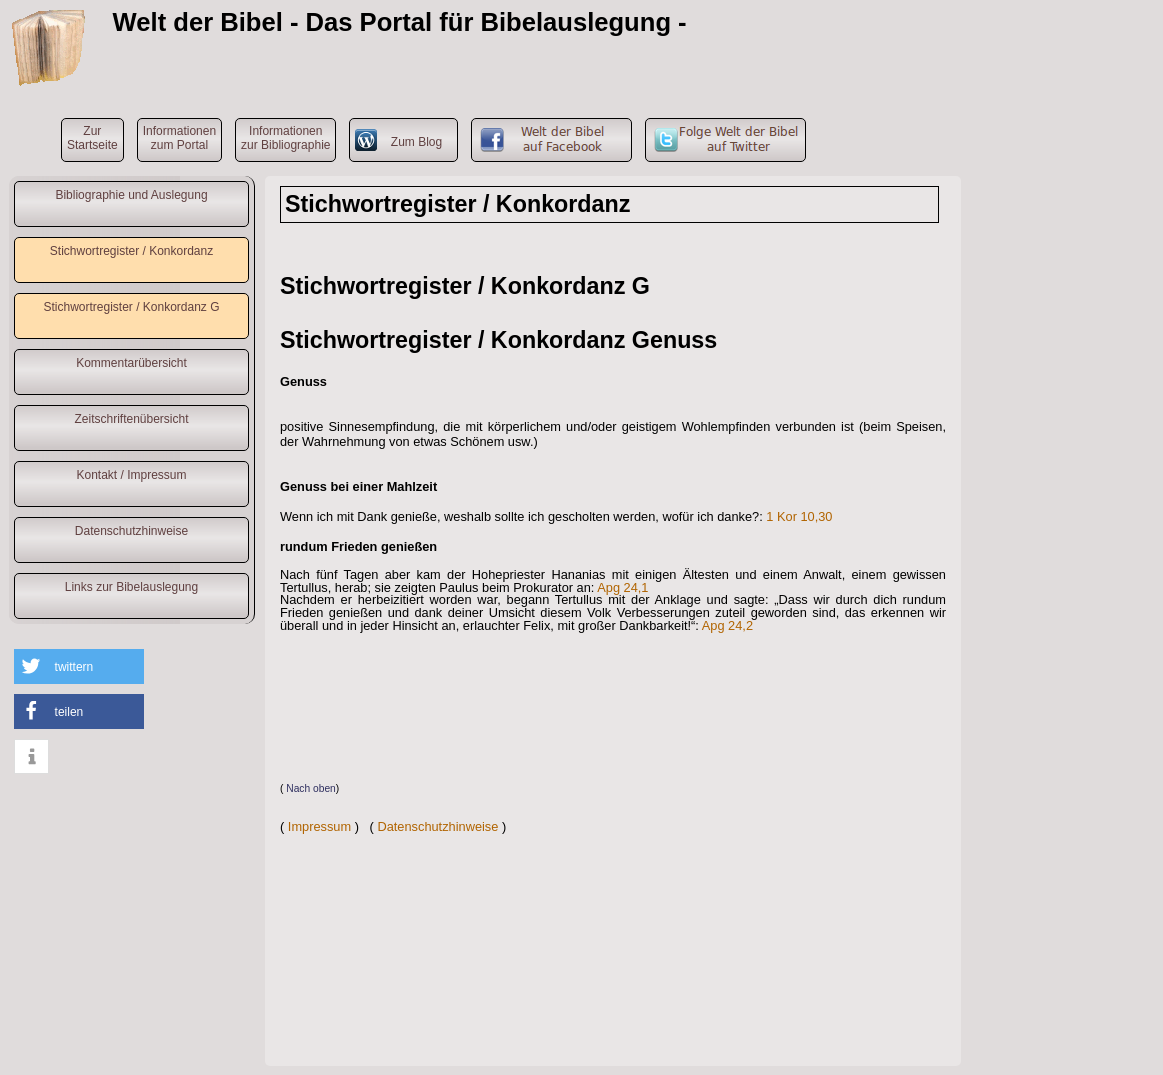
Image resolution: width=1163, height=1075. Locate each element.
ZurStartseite (92, 138)
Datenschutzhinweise (131, 531)
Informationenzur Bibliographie (285, 138)
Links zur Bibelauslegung (131, 587)
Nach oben (311, 788)
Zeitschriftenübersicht (131, 419)
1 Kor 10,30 (799, 516)
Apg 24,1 (622, 587)
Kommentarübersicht (131, 363)
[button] (79, 666)
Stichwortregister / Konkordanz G (131, 307)
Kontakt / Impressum (131, 475)
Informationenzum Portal (179, 138)
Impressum (319, 826)
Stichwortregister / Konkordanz (131, 251)
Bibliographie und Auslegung (131, 195)
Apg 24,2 (727, 625)
